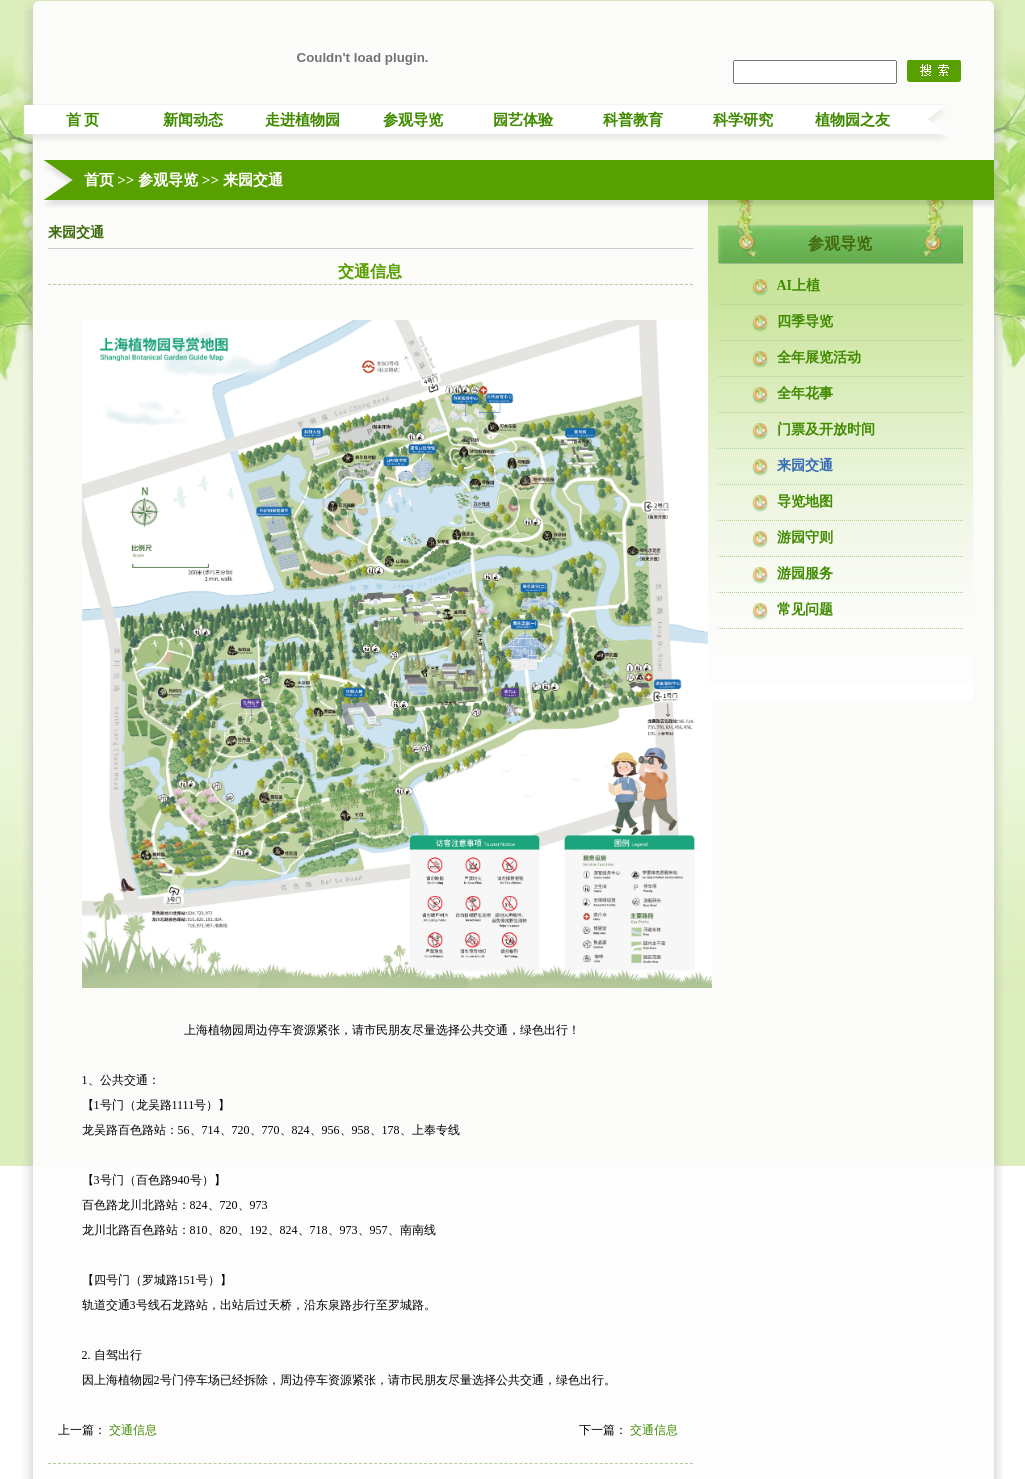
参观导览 (413, 120)
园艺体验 (523, 120)
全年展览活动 (819, 357)
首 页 (83, 120)
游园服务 (805, 573)
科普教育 (633, 120)
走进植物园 (302, 120)
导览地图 (805, 501)
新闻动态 (193, 120)
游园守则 (805, 537)
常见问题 (805, 609)
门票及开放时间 (826, 429)
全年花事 (805, 393)
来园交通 (253, 180)
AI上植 (799, 285)
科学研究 (743, 120)
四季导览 (805, 321)
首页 (99, 180)
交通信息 (133, 1430)
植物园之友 (852, 120)
